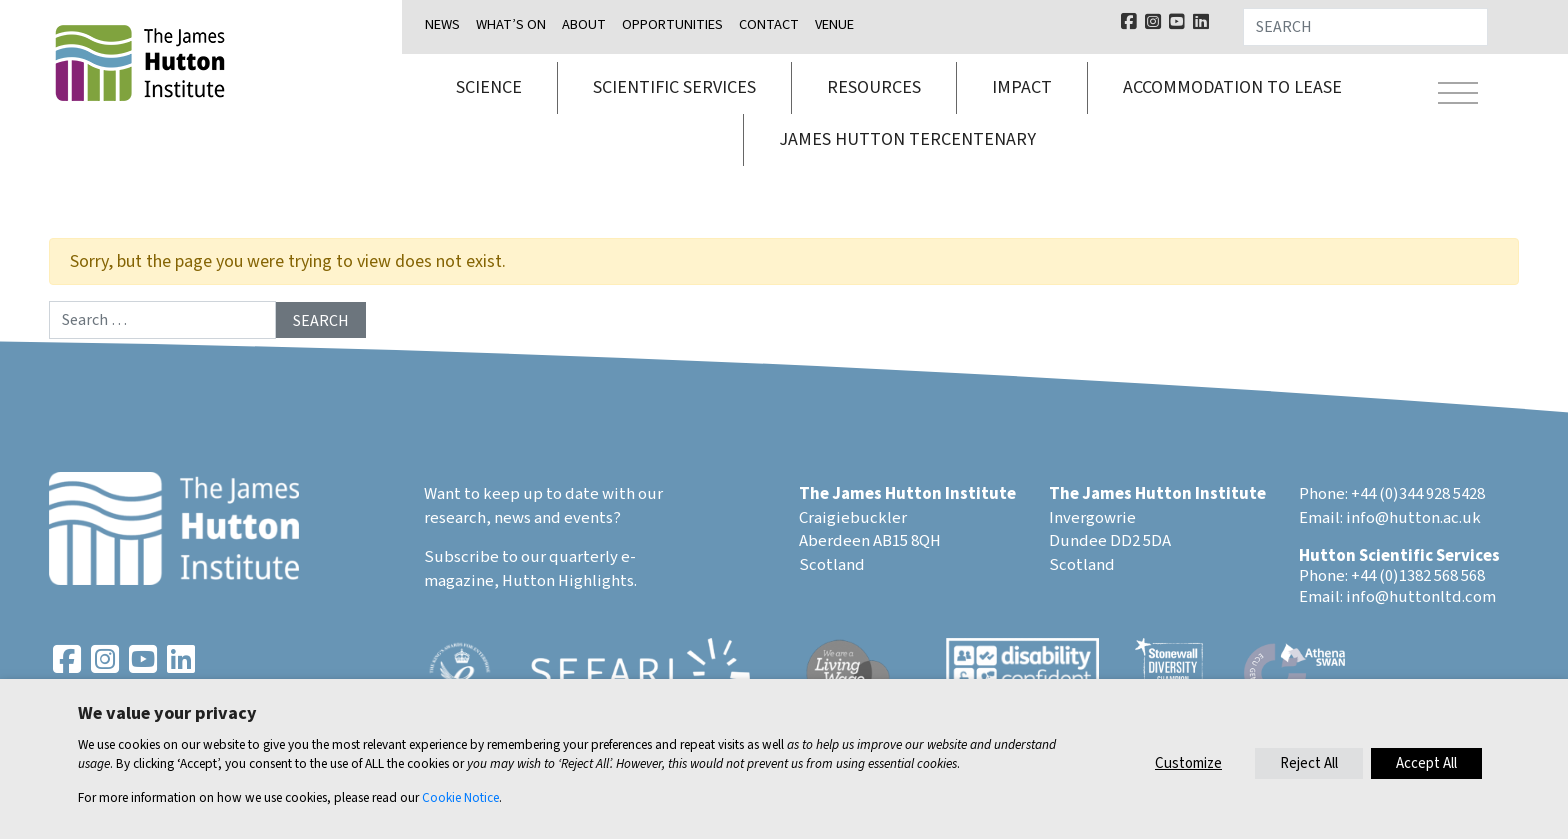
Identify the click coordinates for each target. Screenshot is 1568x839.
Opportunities (672, 24)
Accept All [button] (1426, 763)
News (442, 24)
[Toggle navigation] (1458, 96)
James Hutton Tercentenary (907, 139)
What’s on (511, 24)
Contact (769, 24)
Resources (874, 87)
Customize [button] (1188, 763)
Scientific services (674, 87)
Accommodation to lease (1232, 87)
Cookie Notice (460, 797)
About (584, 24)
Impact (1022, 87)
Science (489, 87)
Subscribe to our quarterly (521, 557)
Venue (834, 24)
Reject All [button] (1309, 763)
